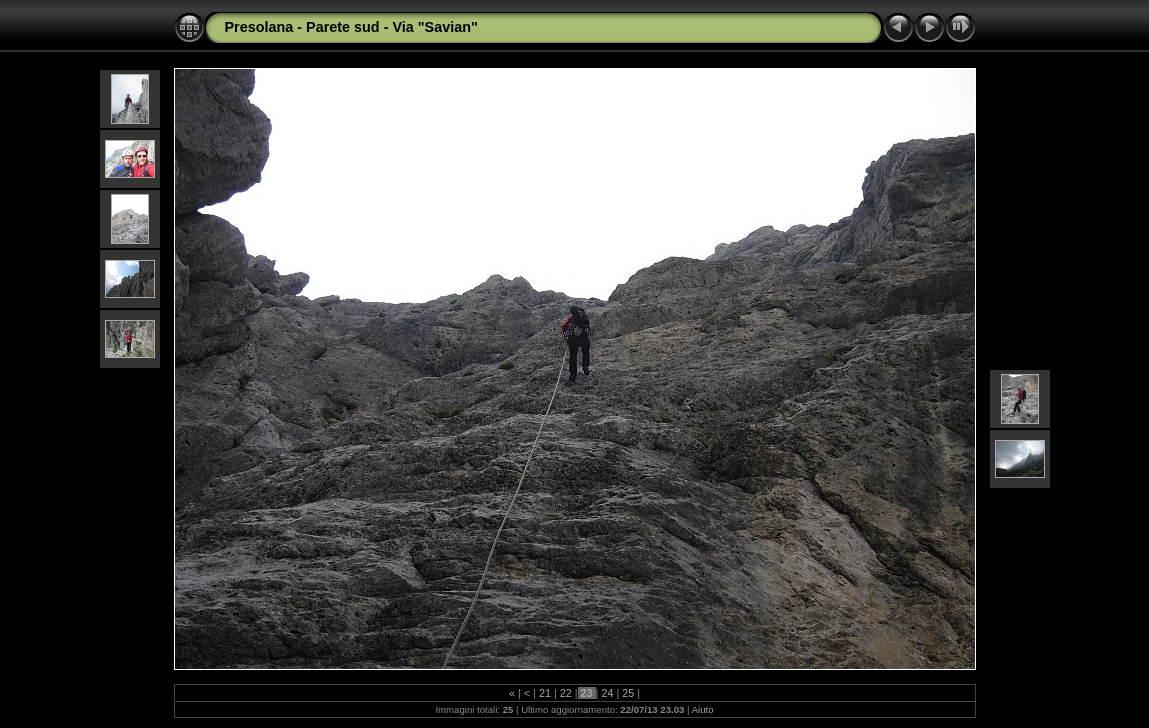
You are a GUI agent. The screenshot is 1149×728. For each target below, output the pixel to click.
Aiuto (703, 709)
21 (545, 693)
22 (566, 693)
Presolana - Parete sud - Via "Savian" (351, 27)
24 (607, 693)
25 (628, 693)
